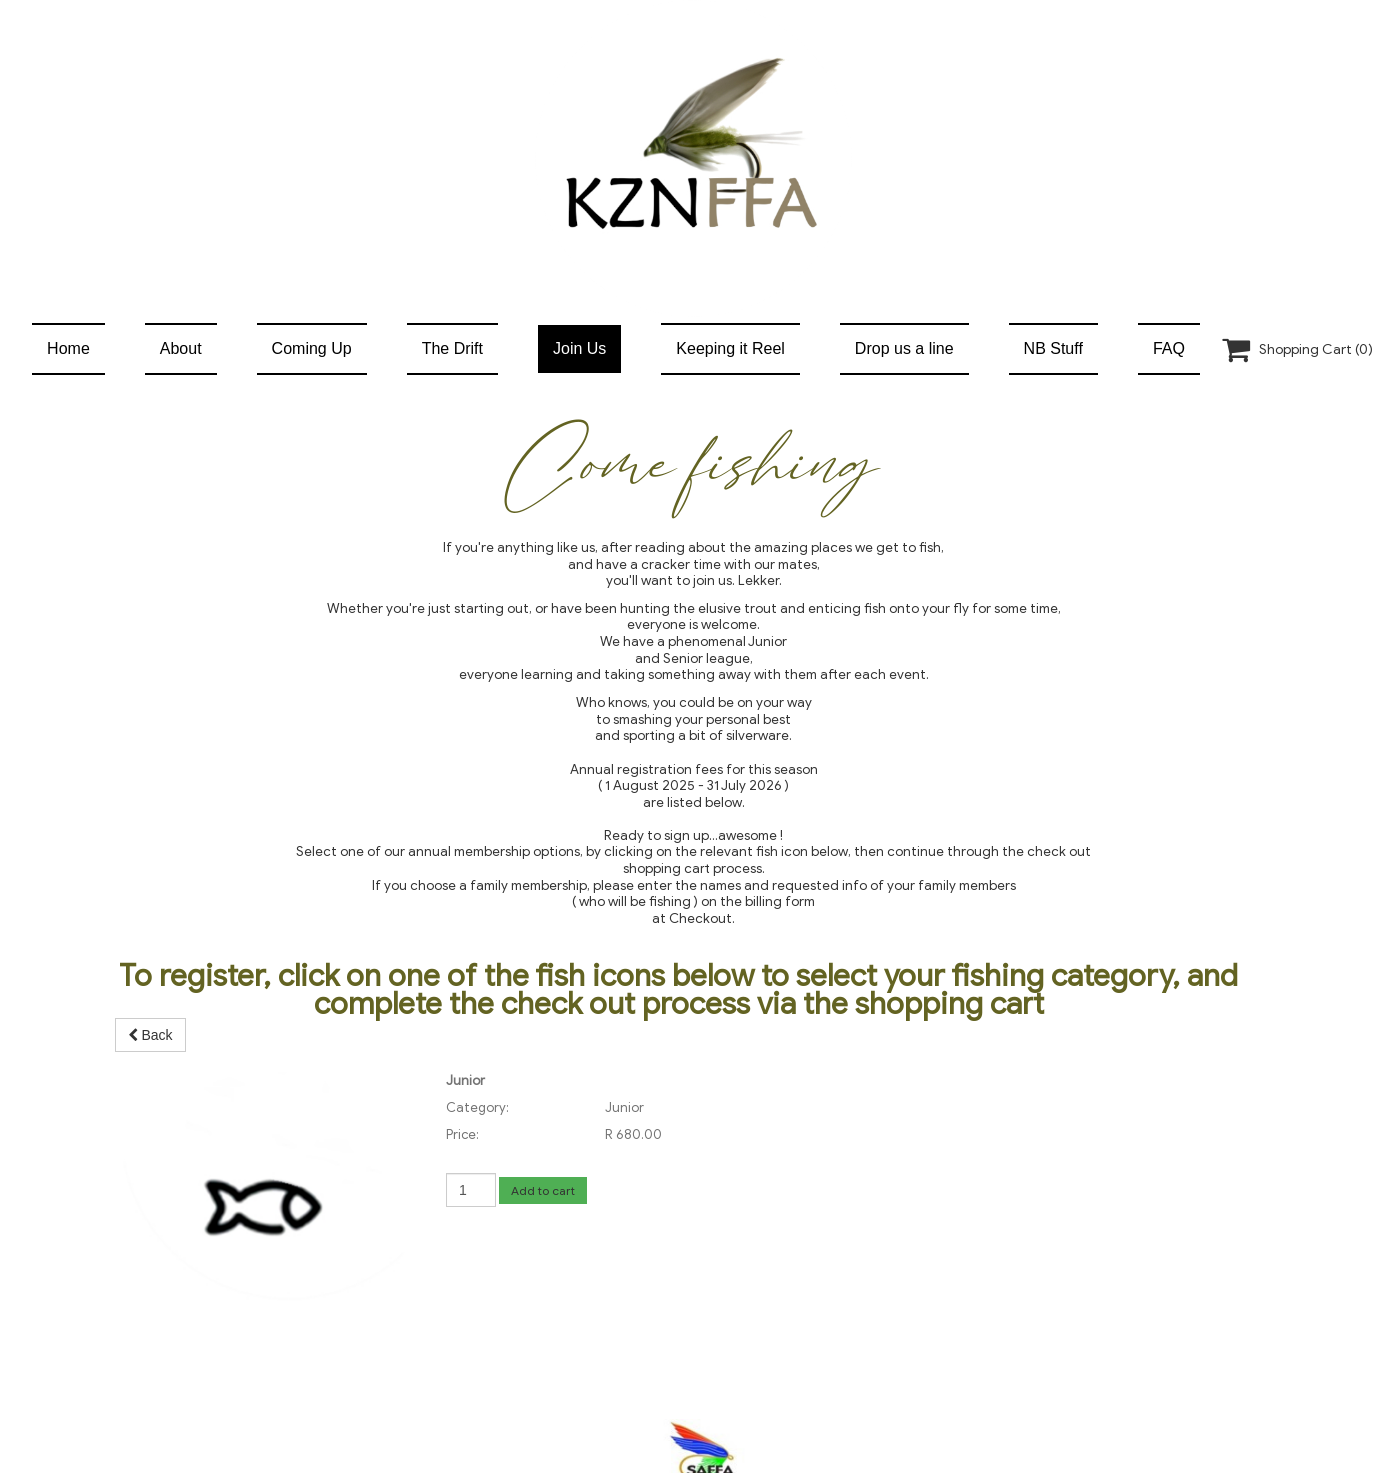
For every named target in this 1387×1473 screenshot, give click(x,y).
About (181, 348)
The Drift (452, 348)
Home (68, 348)
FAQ (1169, 348)
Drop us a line (904, 348)
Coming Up (312, 348)
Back (150, 1035)
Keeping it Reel (730, 348)
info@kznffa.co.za (705, 1346)
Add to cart (543, 1190)
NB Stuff (1053, 348)
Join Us (579, 348)
